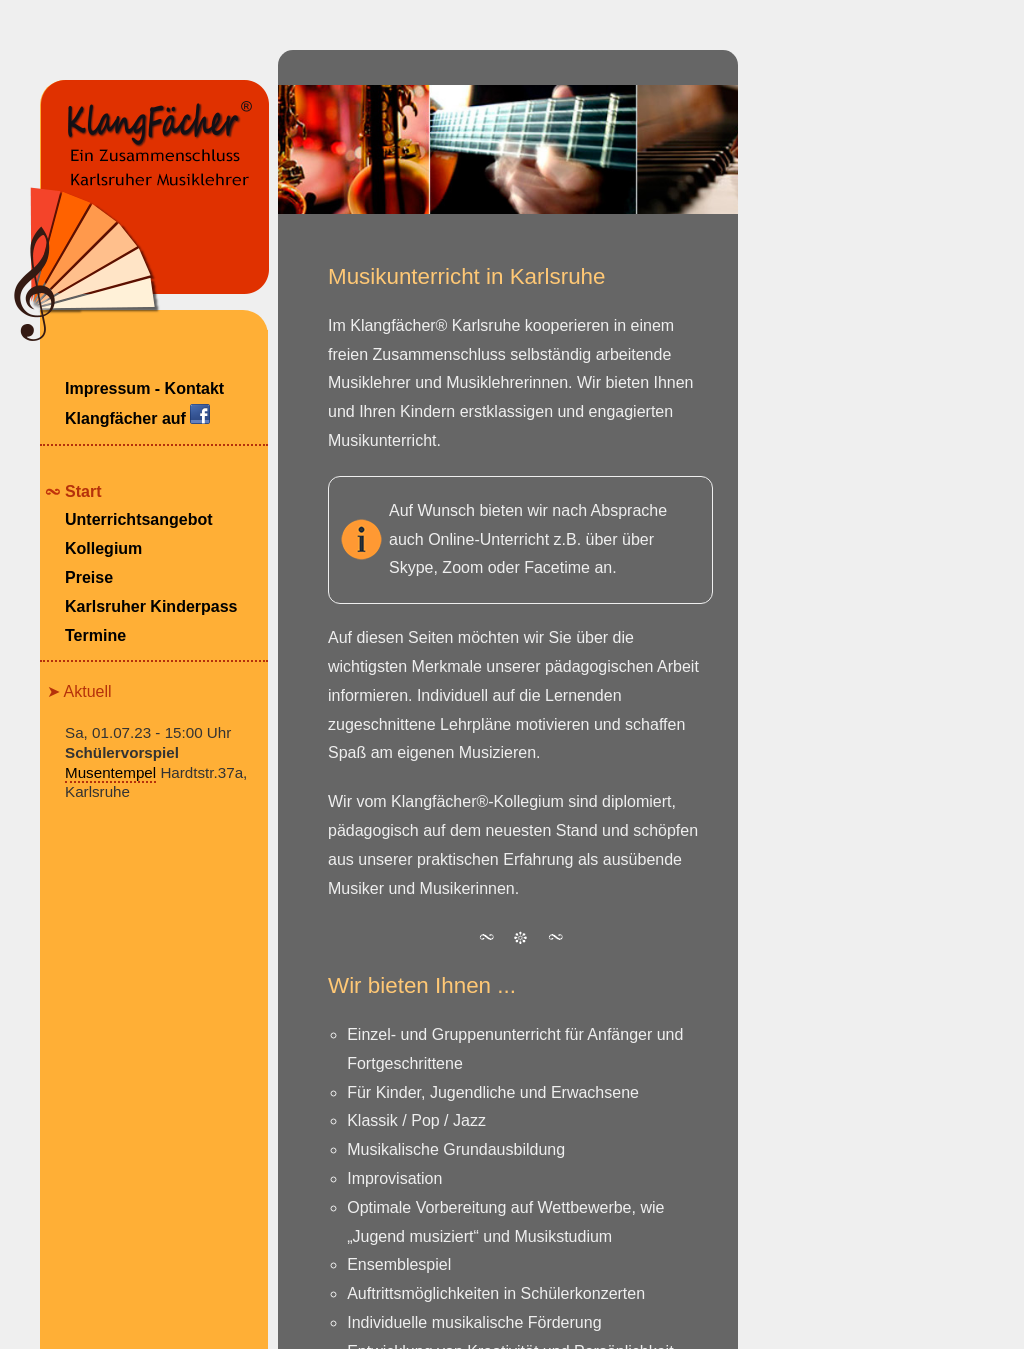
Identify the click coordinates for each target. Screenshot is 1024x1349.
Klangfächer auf (137, 416)
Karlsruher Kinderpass (151, 606)
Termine (95, 635)
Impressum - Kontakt (144, 388)
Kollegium (103, 548)
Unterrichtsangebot (139, 519)
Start (83, 491)
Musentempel (110, 772)
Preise (89, 577)
